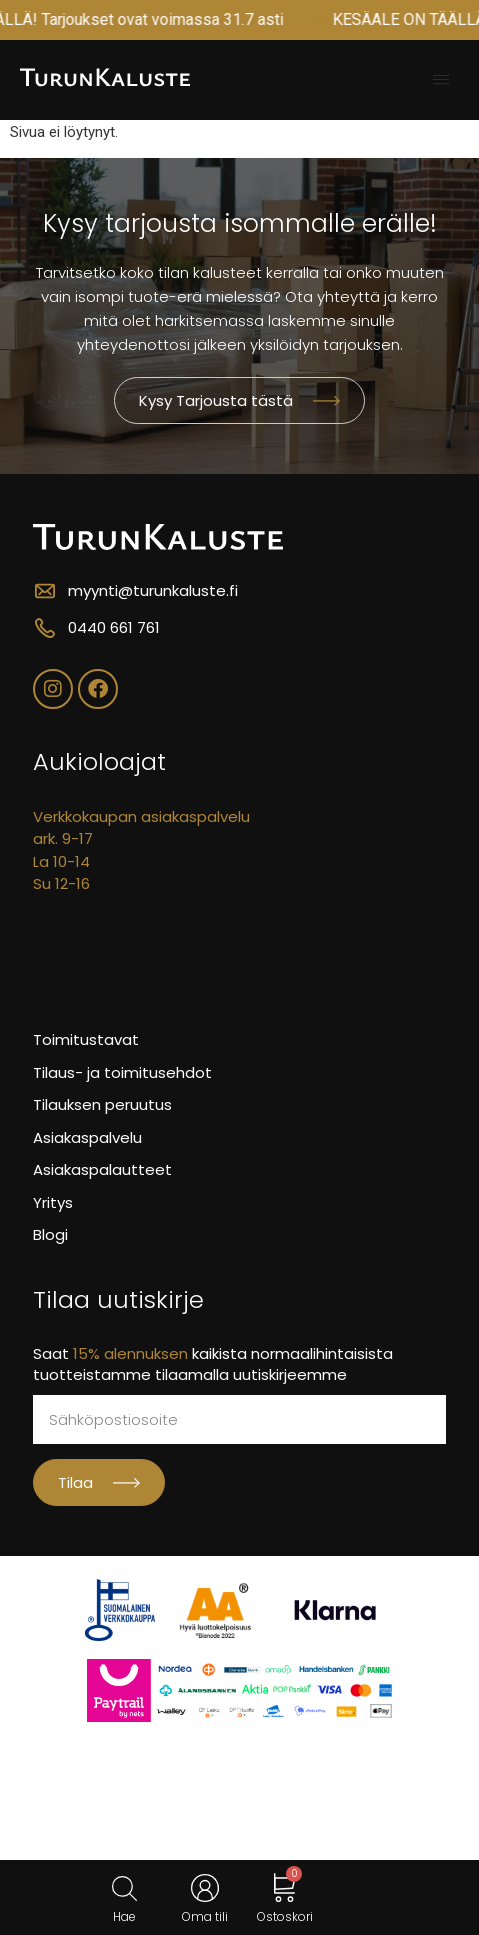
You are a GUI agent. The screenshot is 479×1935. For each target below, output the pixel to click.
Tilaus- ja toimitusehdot (122, 1072)
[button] (441, 80)
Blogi (50, 1234)
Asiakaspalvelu (87, 1137)
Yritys (53, 1202)
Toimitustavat (86, 1039)
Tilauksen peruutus (102, 1104)
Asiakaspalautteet (102, 1169)
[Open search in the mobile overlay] (124, 1888)
